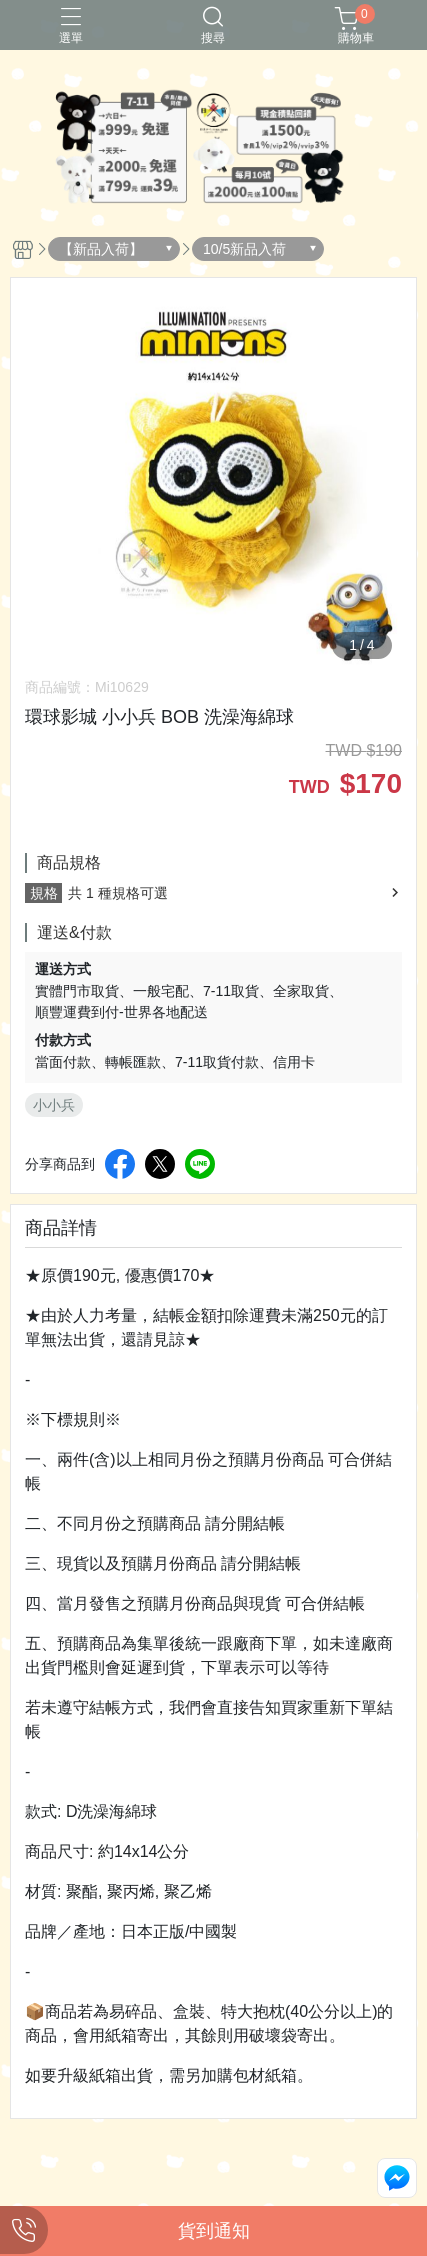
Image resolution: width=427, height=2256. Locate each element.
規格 (44, 893)
